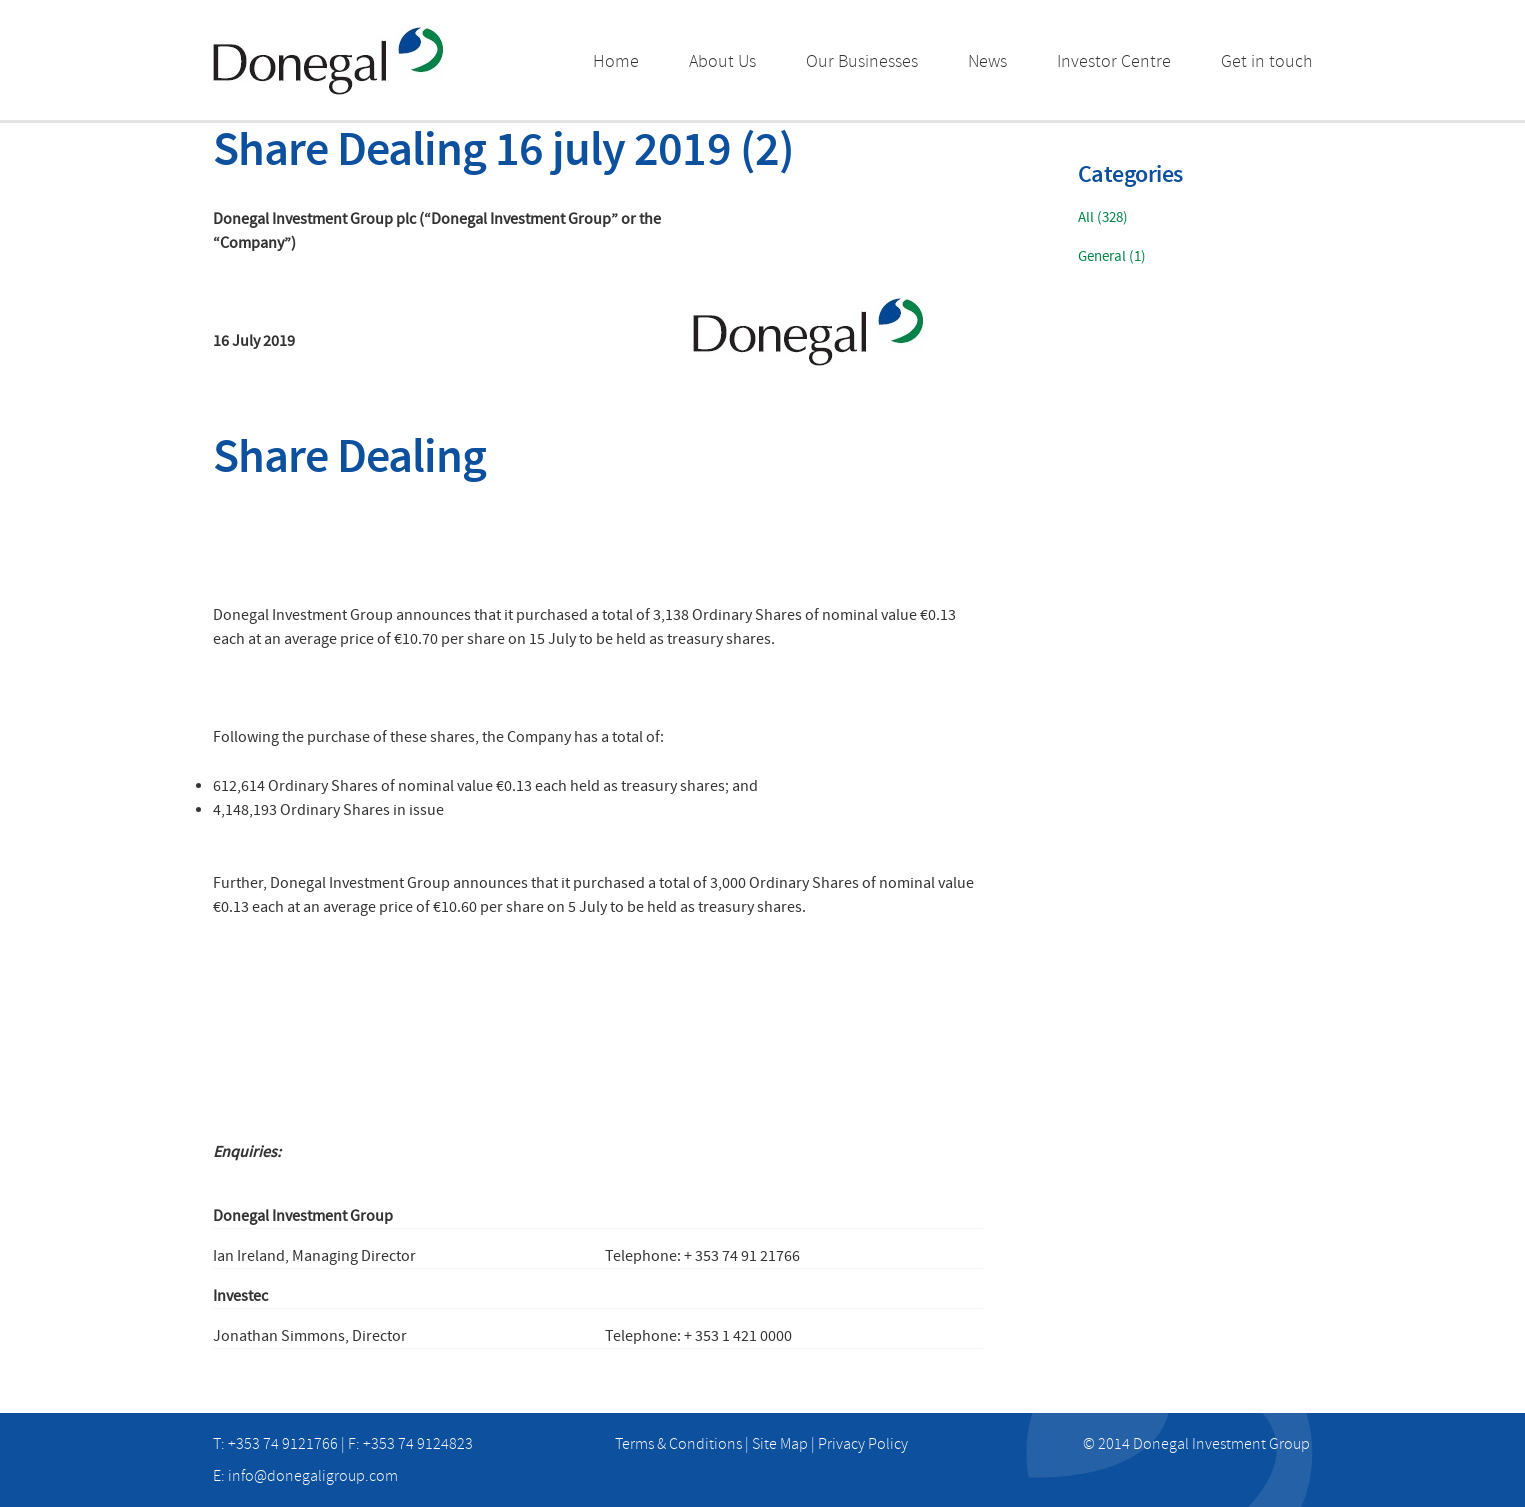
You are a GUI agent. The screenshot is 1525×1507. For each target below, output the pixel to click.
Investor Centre (1114, 61)
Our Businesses (862, 61)
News (987, 61)
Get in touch (1267, 61)
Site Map (780, 1444)
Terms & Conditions (678, 1444)
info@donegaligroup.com (313, 1476)
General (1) (1112, 256)
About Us (722, 61)
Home (616, 61)
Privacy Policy (863, 1444)
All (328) (1103, 217)
